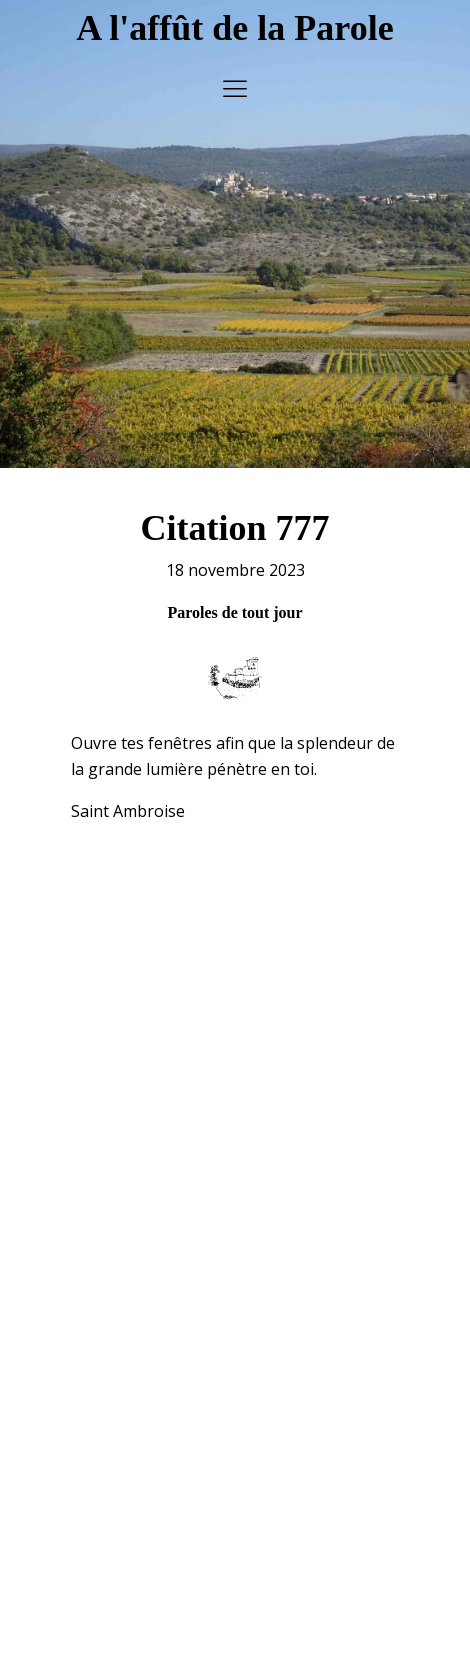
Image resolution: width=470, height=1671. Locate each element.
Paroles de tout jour (234, 600)
